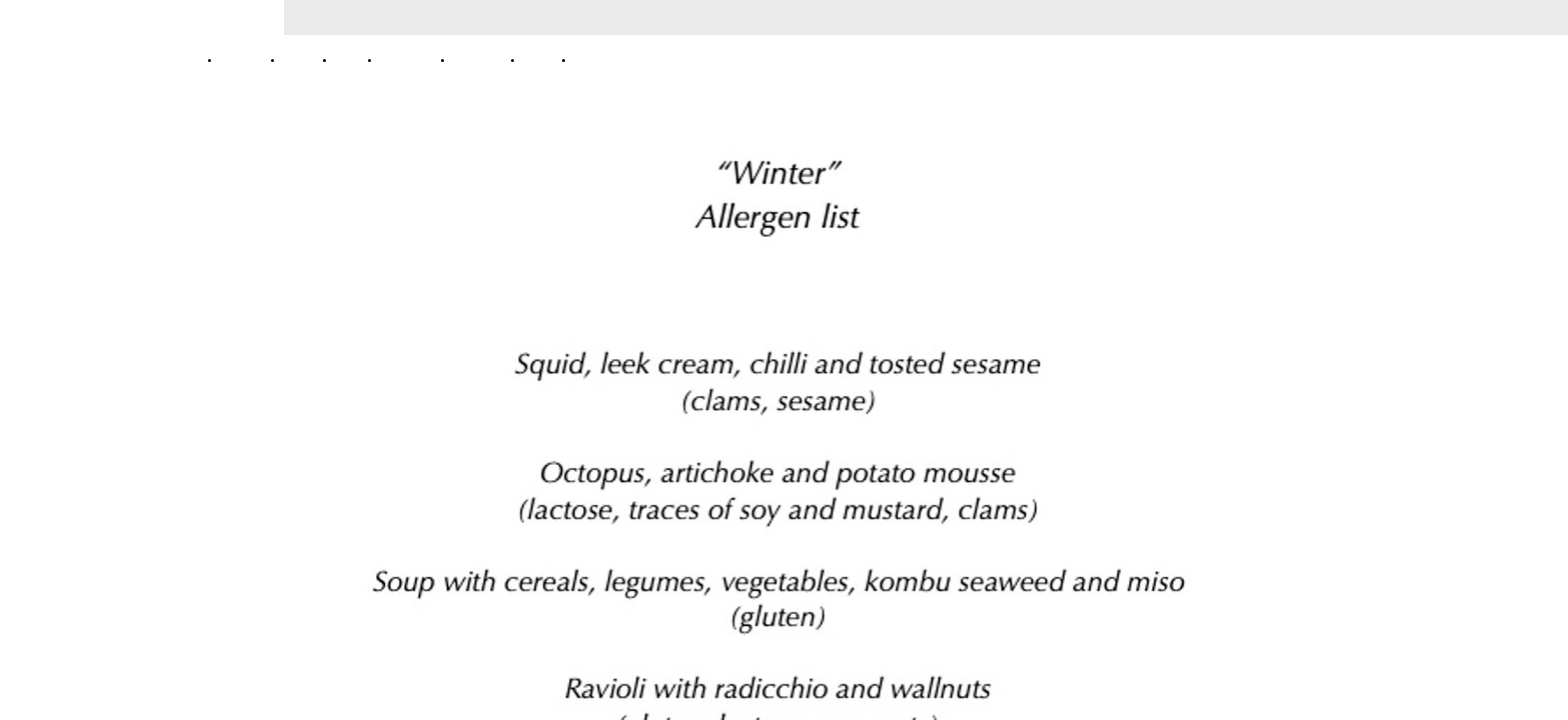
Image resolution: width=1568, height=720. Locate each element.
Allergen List (483, 59)
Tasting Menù (411, 59)
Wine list (544, 59)
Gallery (352, 59)
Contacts (594, 59)
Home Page (246, 59)
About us (304, 59)
